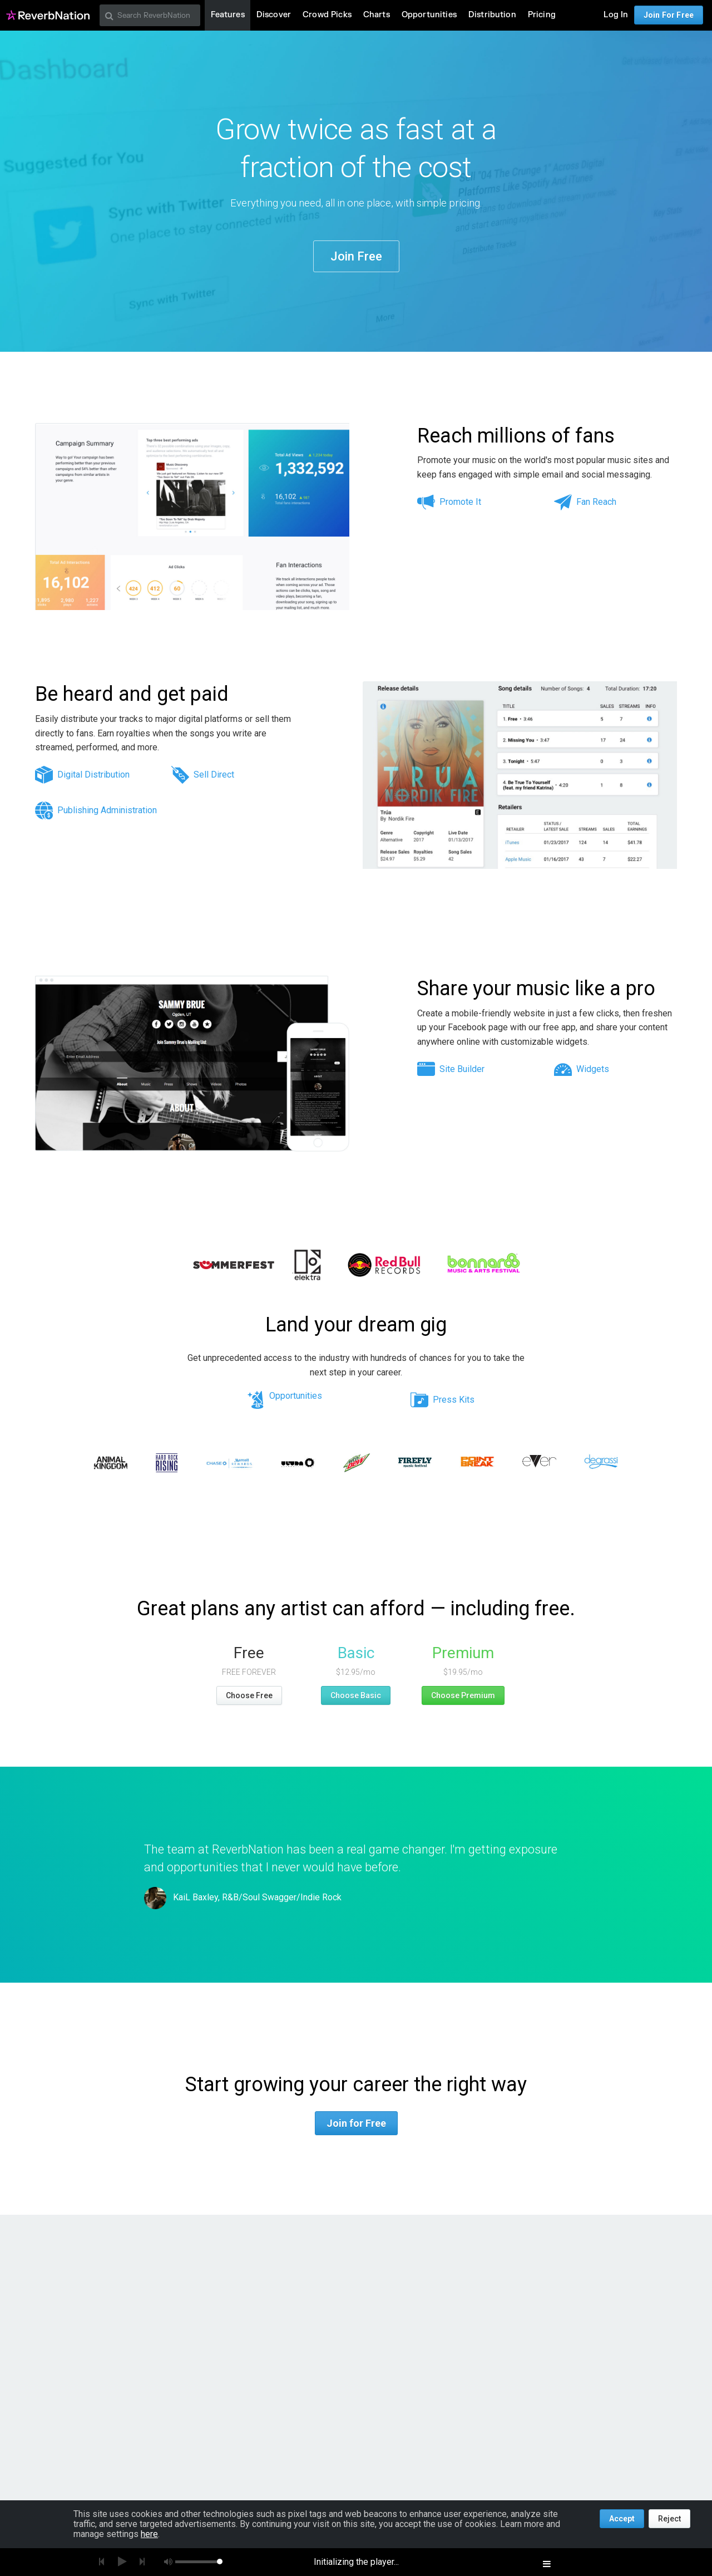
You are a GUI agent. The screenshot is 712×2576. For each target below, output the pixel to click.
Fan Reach (596, 501)
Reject (669, 2518)
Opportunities (295, 1396)
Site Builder (461, 1069)
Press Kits (453, 1399)
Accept (622, 2518)
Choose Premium (463, 1695)
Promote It (460, 501)
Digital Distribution (93, 774)
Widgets (592, 1069)
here (149, 2534)
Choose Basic (355, 1695)
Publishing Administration (107, 810)
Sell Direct (214, 774)
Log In (616, 14)
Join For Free (669, 15)
